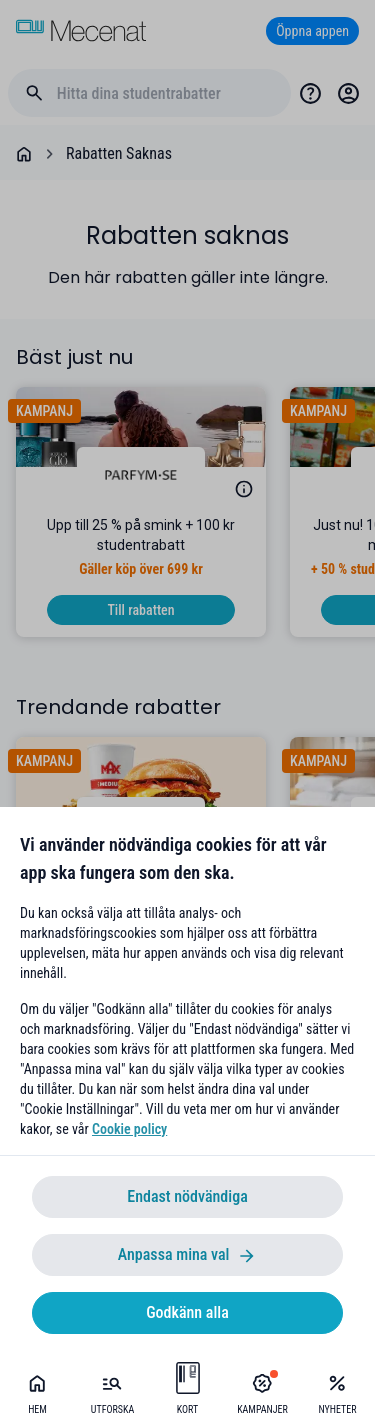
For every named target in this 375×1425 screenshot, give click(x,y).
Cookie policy (129, 1129)
